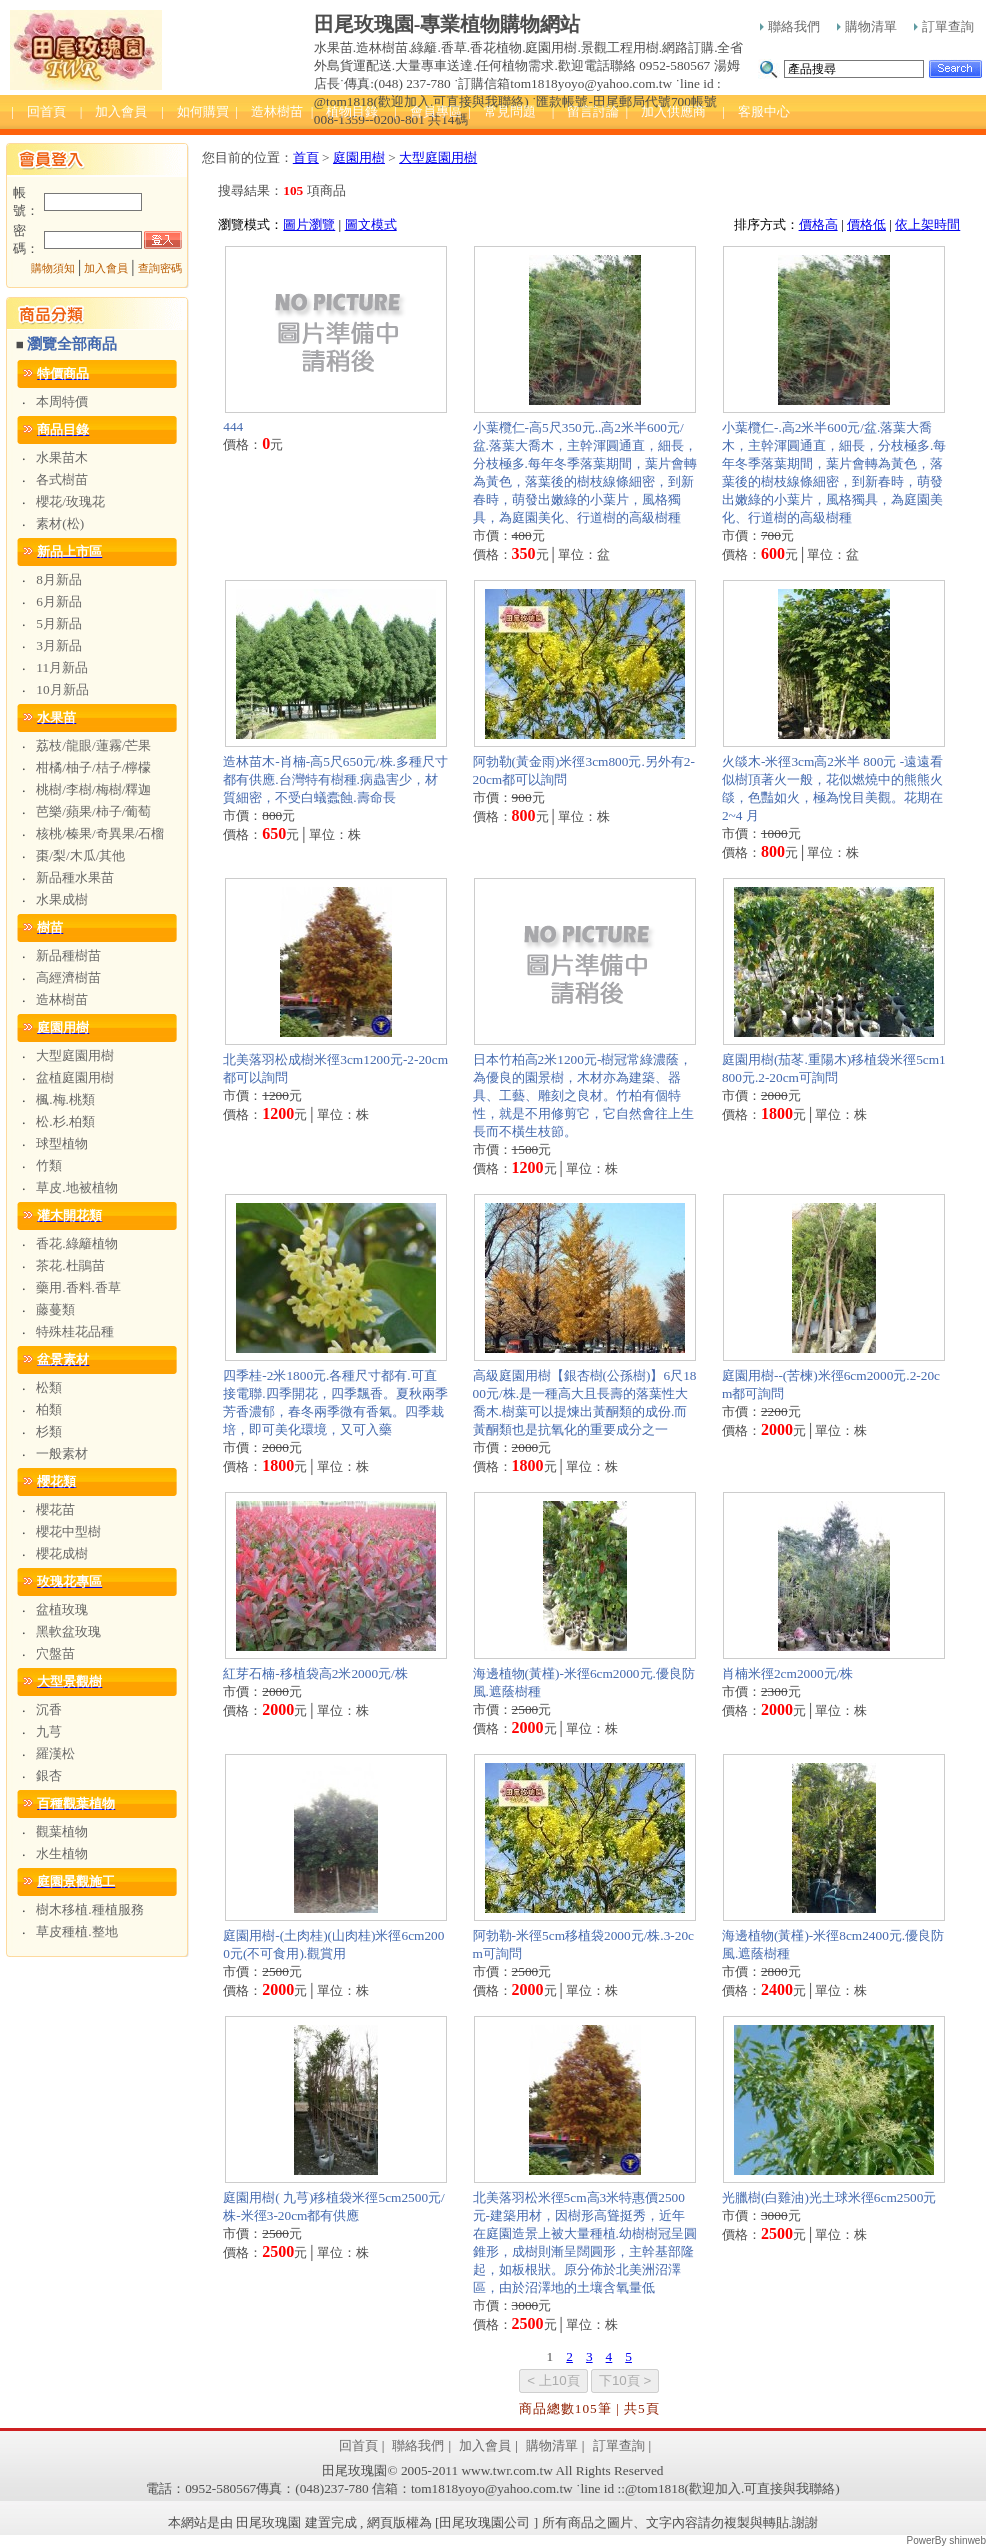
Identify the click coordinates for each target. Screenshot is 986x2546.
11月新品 (62, 667)
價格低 (866, 224)
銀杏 (49, 1775)
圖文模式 (371, 224)
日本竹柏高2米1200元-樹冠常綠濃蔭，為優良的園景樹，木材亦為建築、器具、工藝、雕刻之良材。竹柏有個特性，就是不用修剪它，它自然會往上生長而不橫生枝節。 (583, 1095)
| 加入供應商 (665, 111)
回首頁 (358, 2445)
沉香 (49, 1709)
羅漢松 (55, 1753)
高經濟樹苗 (68, 977)
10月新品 (62, 689)
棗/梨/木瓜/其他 (80, 855)
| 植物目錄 (345, 111)
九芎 (49, 1731)
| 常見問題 (502, 111)
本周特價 (62, 401)
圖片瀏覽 (309, 224)
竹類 (49, 1165)
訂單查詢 (944, 26)
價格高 (818, 224)
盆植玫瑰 (62, 1609)
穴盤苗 (55, 1653)
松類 (49, 1387)
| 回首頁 (38, 111)
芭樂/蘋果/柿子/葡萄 (93, 811)
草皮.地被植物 (76, 1187)
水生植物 (62, 1853)
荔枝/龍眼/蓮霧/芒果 (93, 745)
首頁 (306, 157)
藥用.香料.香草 (78, 1287)
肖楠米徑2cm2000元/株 (787, 1673)
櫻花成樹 (62, 1553)
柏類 (49, 1409)
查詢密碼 (160, 268)
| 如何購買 (195, 111)
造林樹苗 (62, 999)
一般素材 (62, 1453)
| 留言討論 (586, 111)
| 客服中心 (756, 111)
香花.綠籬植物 (76, 1243)
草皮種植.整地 (76, 1931)
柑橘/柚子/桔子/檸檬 (93, 767)
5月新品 (59, 623)
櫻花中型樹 (68, 1531)
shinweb (967, 2540)
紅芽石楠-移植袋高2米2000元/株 (315, 1673)
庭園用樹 (359, 157)
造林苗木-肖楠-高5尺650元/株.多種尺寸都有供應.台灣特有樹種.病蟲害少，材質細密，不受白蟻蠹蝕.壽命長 (335, 779)
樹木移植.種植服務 (89, 1909)
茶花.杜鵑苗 (70, 1265)
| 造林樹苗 (269, 111)
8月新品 (59, 579)
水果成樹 (62, 899)
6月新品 (59, 601)
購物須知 (53, 268)
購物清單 (867, 26)
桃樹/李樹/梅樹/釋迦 (93, 789)
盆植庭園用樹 (75, 1077)
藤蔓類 (55, 1309)
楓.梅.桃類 (65, 1099)
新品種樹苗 (68, 955)
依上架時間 (927, 224)
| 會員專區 (428, 111)
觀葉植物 (62, 1831)
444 (233, 426)
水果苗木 (62, 457)
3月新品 (59, 645)
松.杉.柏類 (65, 1121)
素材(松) (60, 523)
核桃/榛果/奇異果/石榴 (100, 833)
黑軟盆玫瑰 (68, 1631)
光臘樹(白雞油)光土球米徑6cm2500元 (829, 2197)
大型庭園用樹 (75, 1055)
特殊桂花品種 (75, 1331)
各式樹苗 (62, 479)
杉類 (49, 1431)
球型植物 (62, 1143)
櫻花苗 (55, 1509)
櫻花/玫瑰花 (70, 501)
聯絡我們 (790, 26)
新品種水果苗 (75, 877)
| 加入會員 (114, 111)
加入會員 (106, 268)
